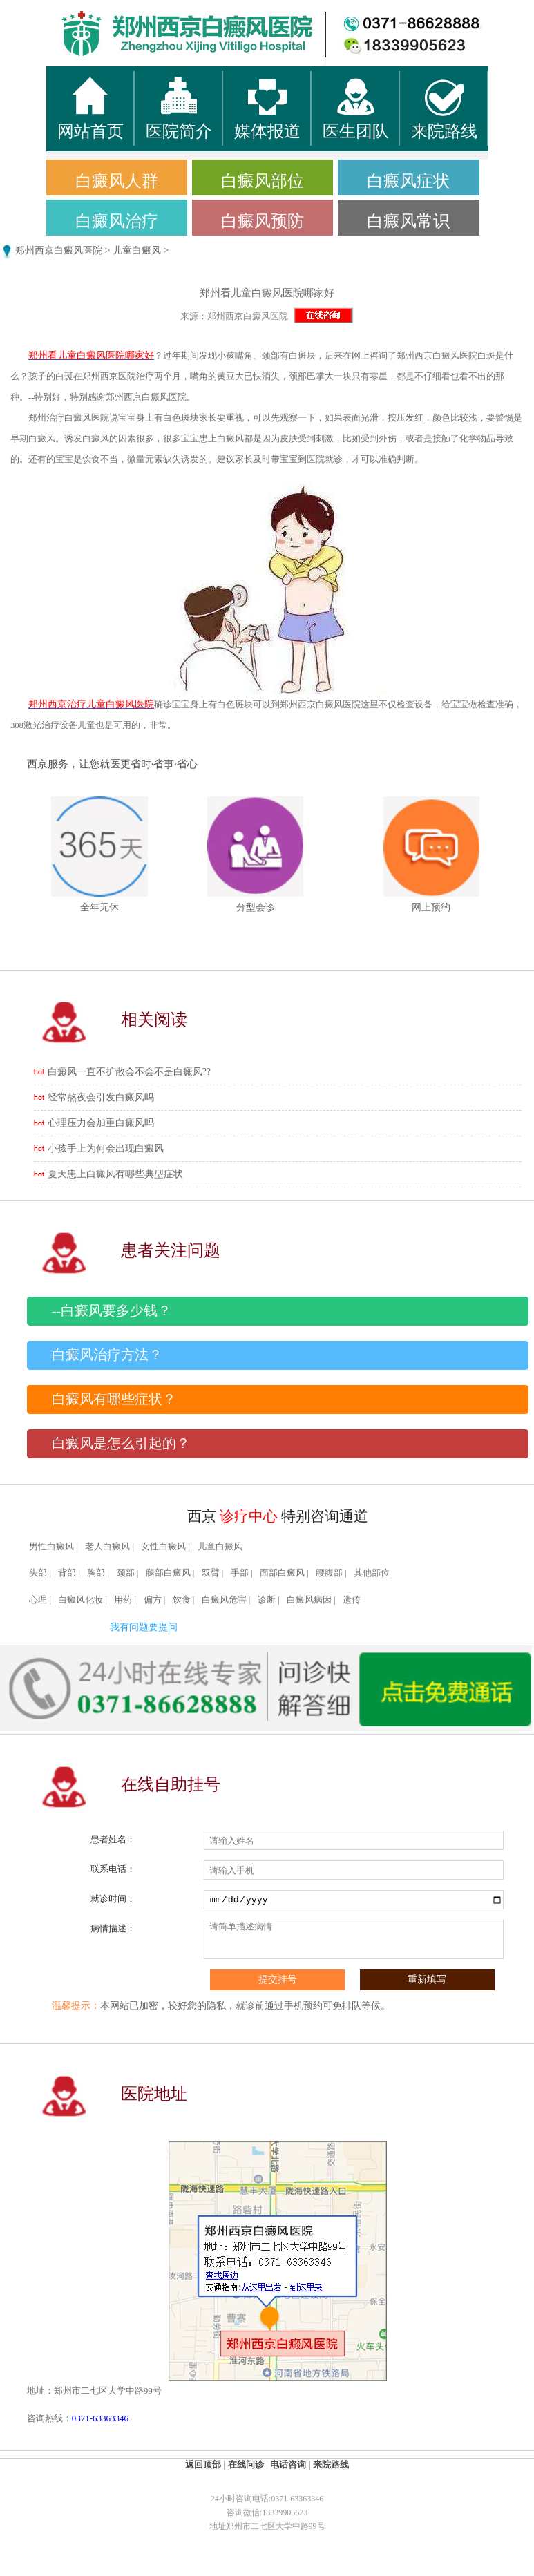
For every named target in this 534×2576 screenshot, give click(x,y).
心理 (38, 1600)
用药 (123, 1600)
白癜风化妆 (80, 1600)
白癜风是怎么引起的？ (121, 1443)
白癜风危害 (224, 1600)
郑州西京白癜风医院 (58, 250)
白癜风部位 (262, 181)
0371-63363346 (100, 2418)
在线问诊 (246, 2464)
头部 (38, 1573)
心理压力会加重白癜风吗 (101, 1123)
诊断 (267, 1600)
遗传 (352, 1600)
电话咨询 (288, 2464)
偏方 (153, 1600)
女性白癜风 (163, 1547)
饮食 (182, 1600)
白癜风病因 (309, 1600)
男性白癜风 (51, 1547)
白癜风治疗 (116, 221)
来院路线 (331, 2464)
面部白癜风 (282, 1573)
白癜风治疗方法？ (107, 1355)
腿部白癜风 (168, 1573)
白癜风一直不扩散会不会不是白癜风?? (129, 1072)
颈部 (126, 1573)
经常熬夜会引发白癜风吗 (101, 1097)
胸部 (96, 1573)
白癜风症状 (408, 181)
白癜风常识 (408, 221)
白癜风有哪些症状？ (114, 1399)
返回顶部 (203, 2464)
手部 (240, 1573)
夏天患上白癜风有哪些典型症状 (115, 1174)
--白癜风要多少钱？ (111, 1311)
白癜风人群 (116, 181)
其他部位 (372, 1573)
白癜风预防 (262, 221)
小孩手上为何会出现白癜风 (106, 1148)
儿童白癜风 (137, 250)
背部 (67, 1573)
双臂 (211, 1573)
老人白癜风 (107, 1547)
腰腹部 (329, 1573)
